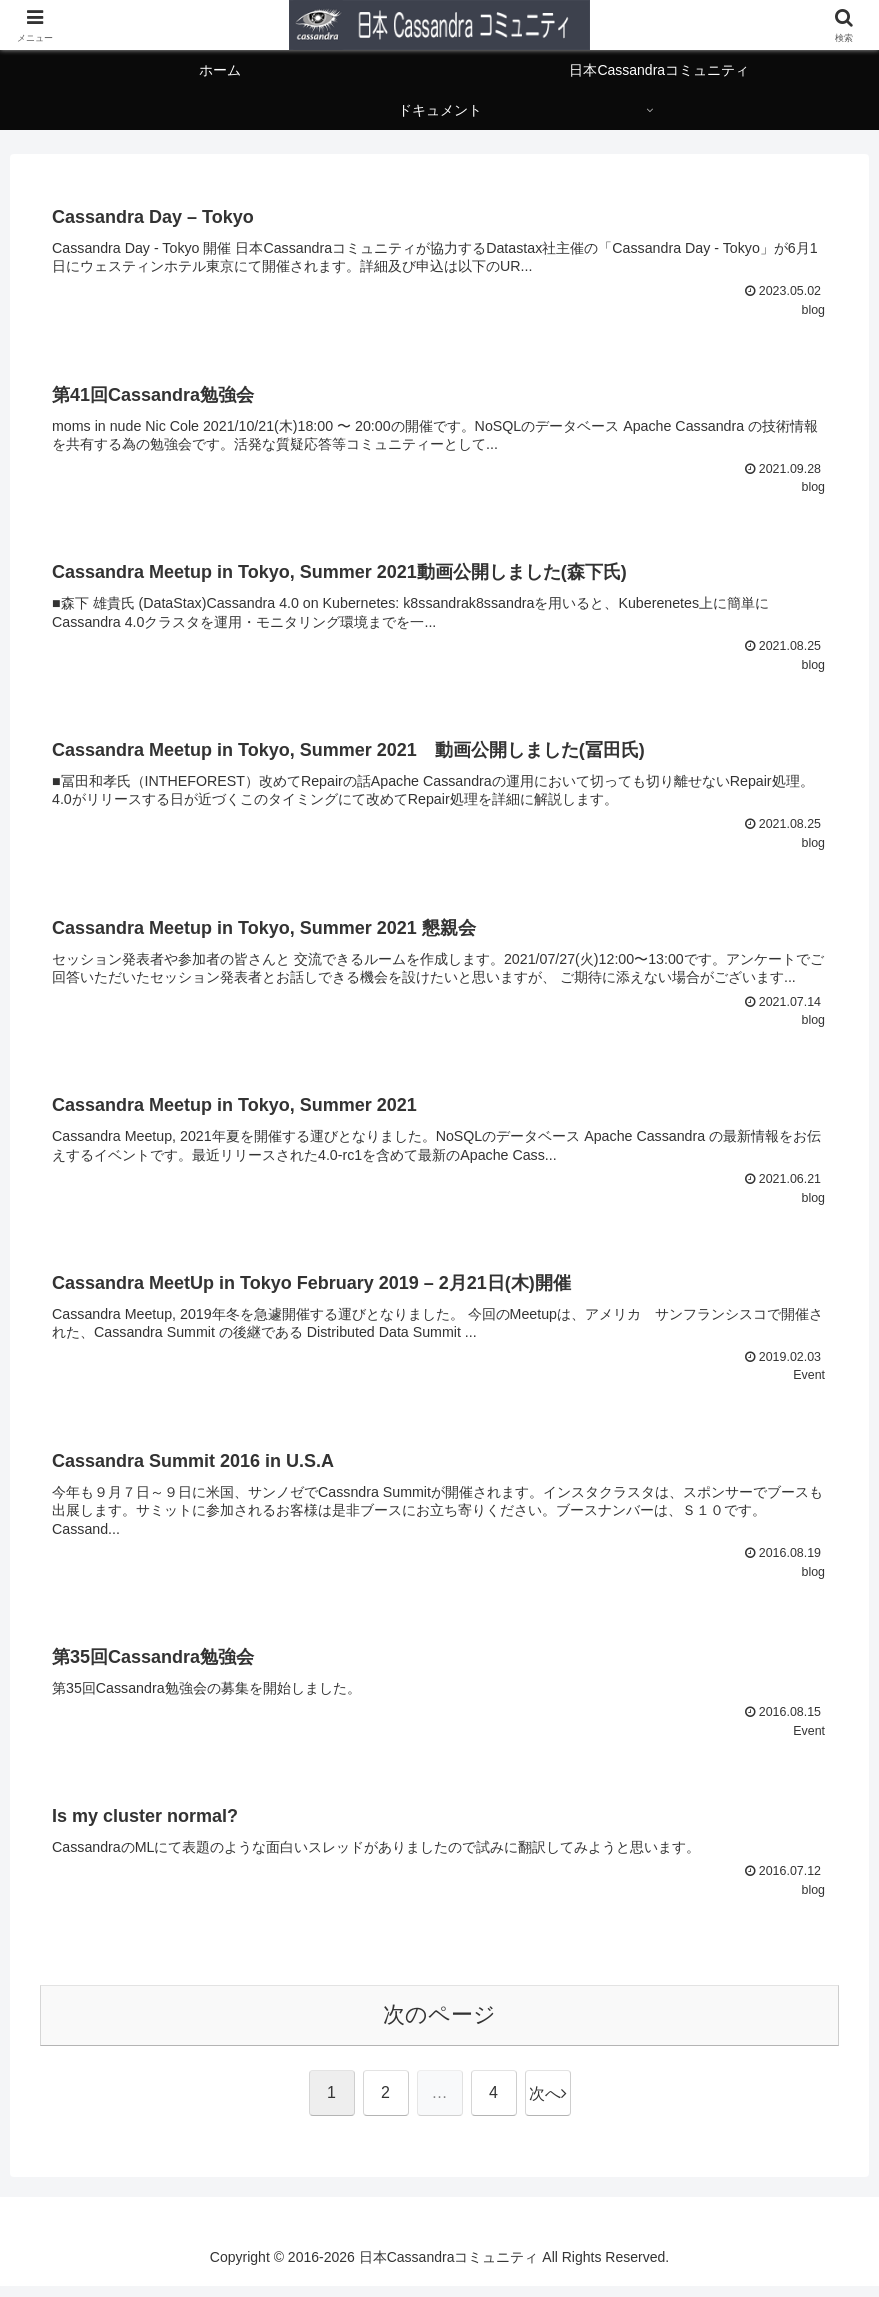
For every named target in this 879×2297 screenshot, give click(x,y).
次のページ (439, 2025)
